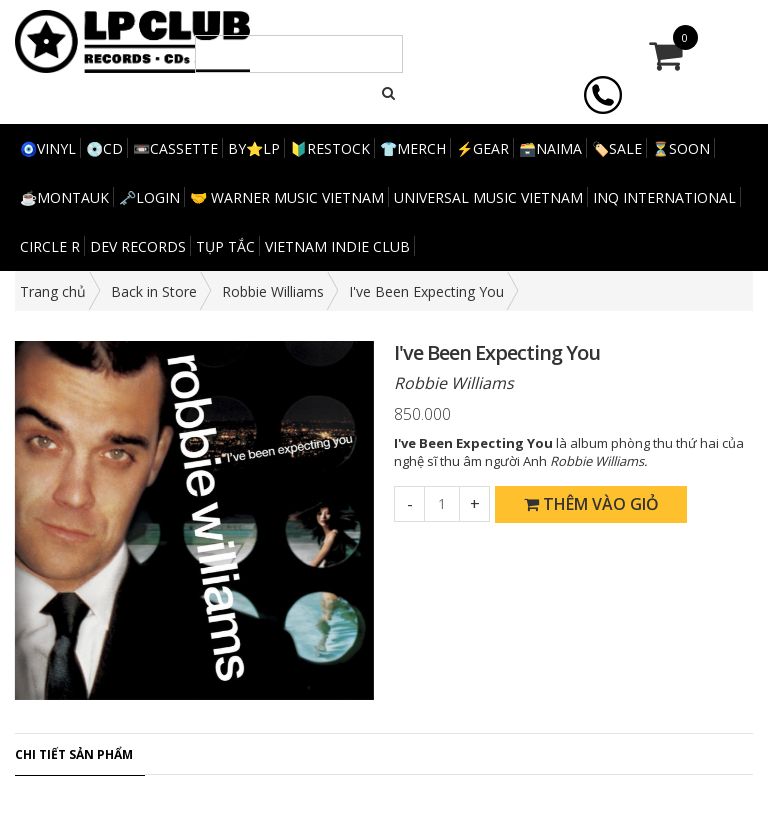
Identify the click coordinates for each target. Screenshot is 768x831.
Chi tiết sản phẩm (74, 754)
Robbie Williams (273, 291)
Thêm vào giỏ (591, 504)
